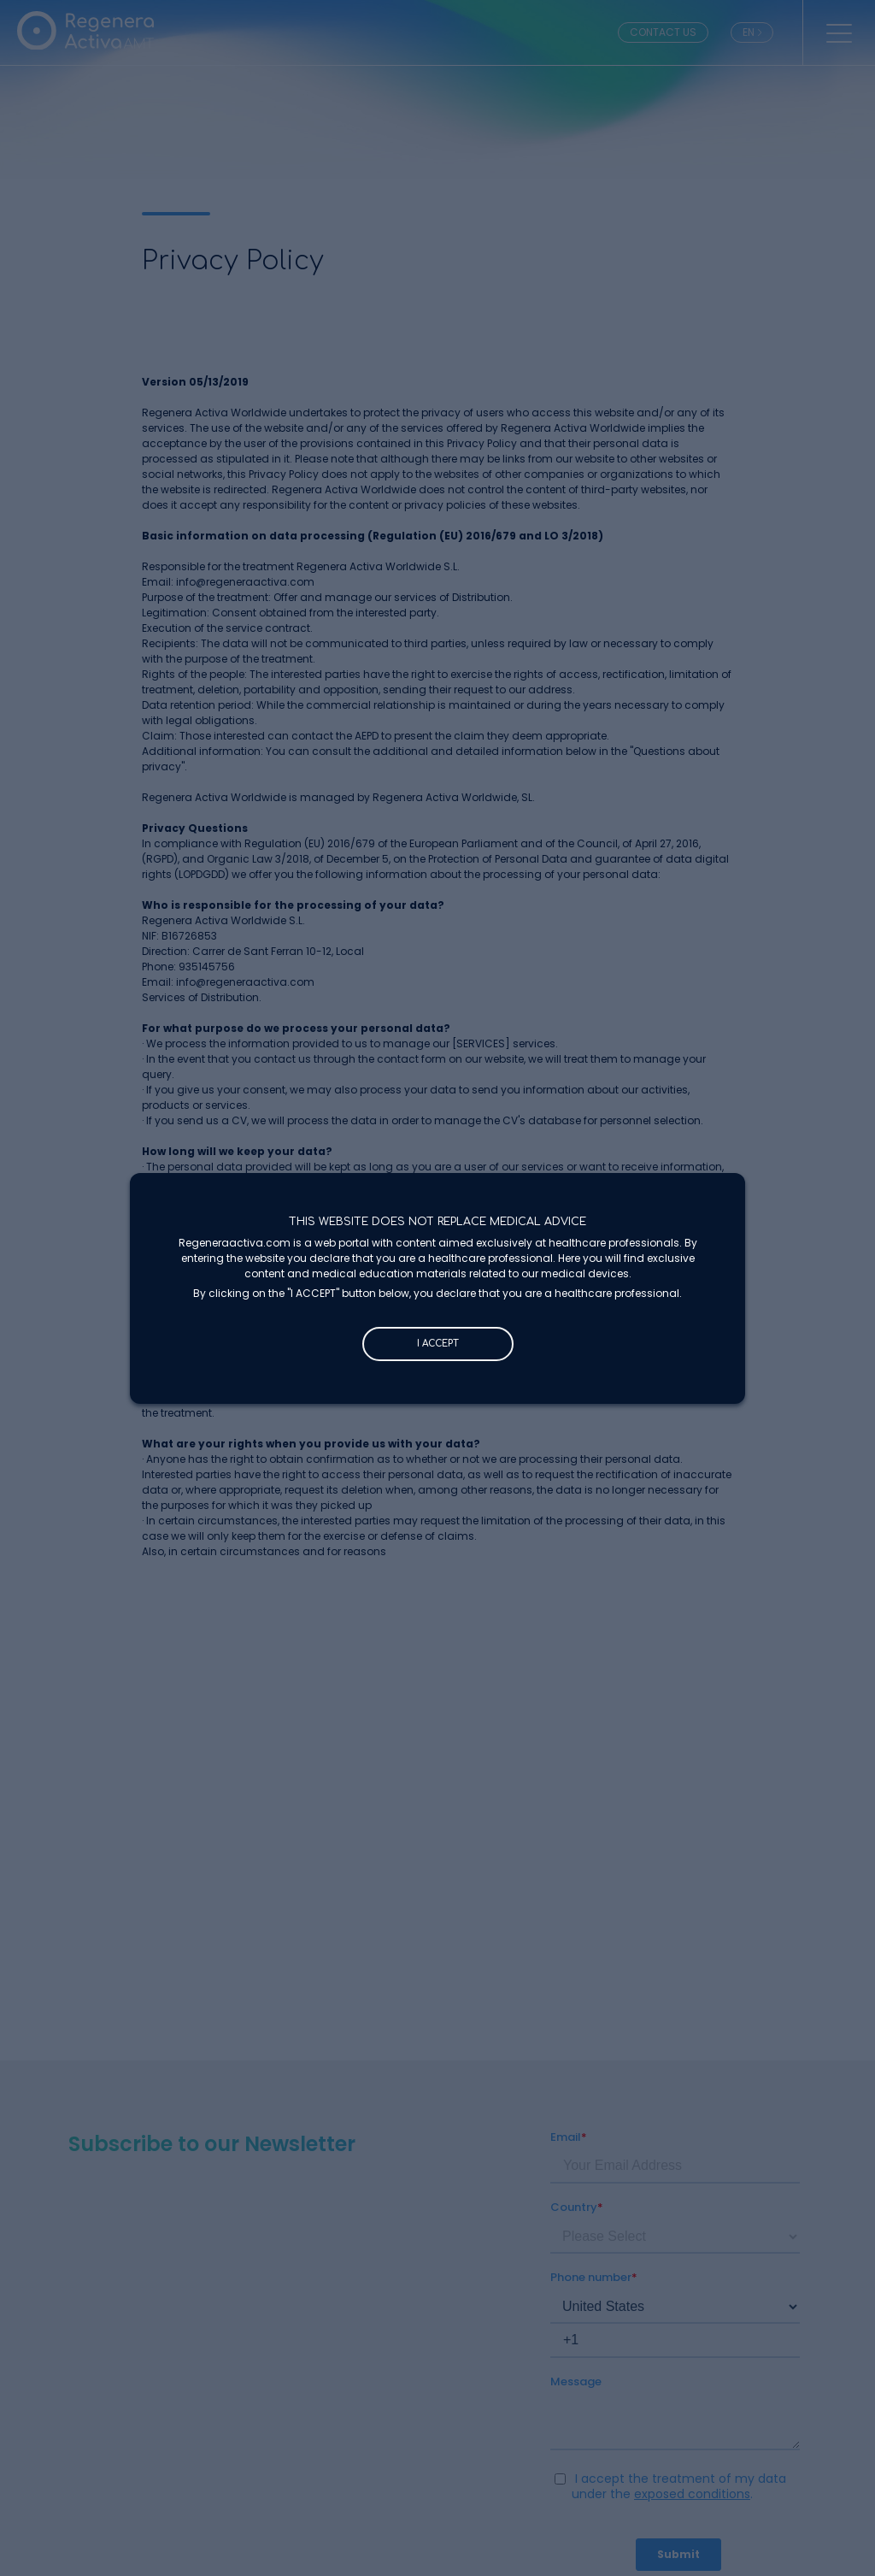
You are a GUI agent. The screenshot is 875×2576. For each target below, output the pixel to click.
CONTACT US (663, 32)
